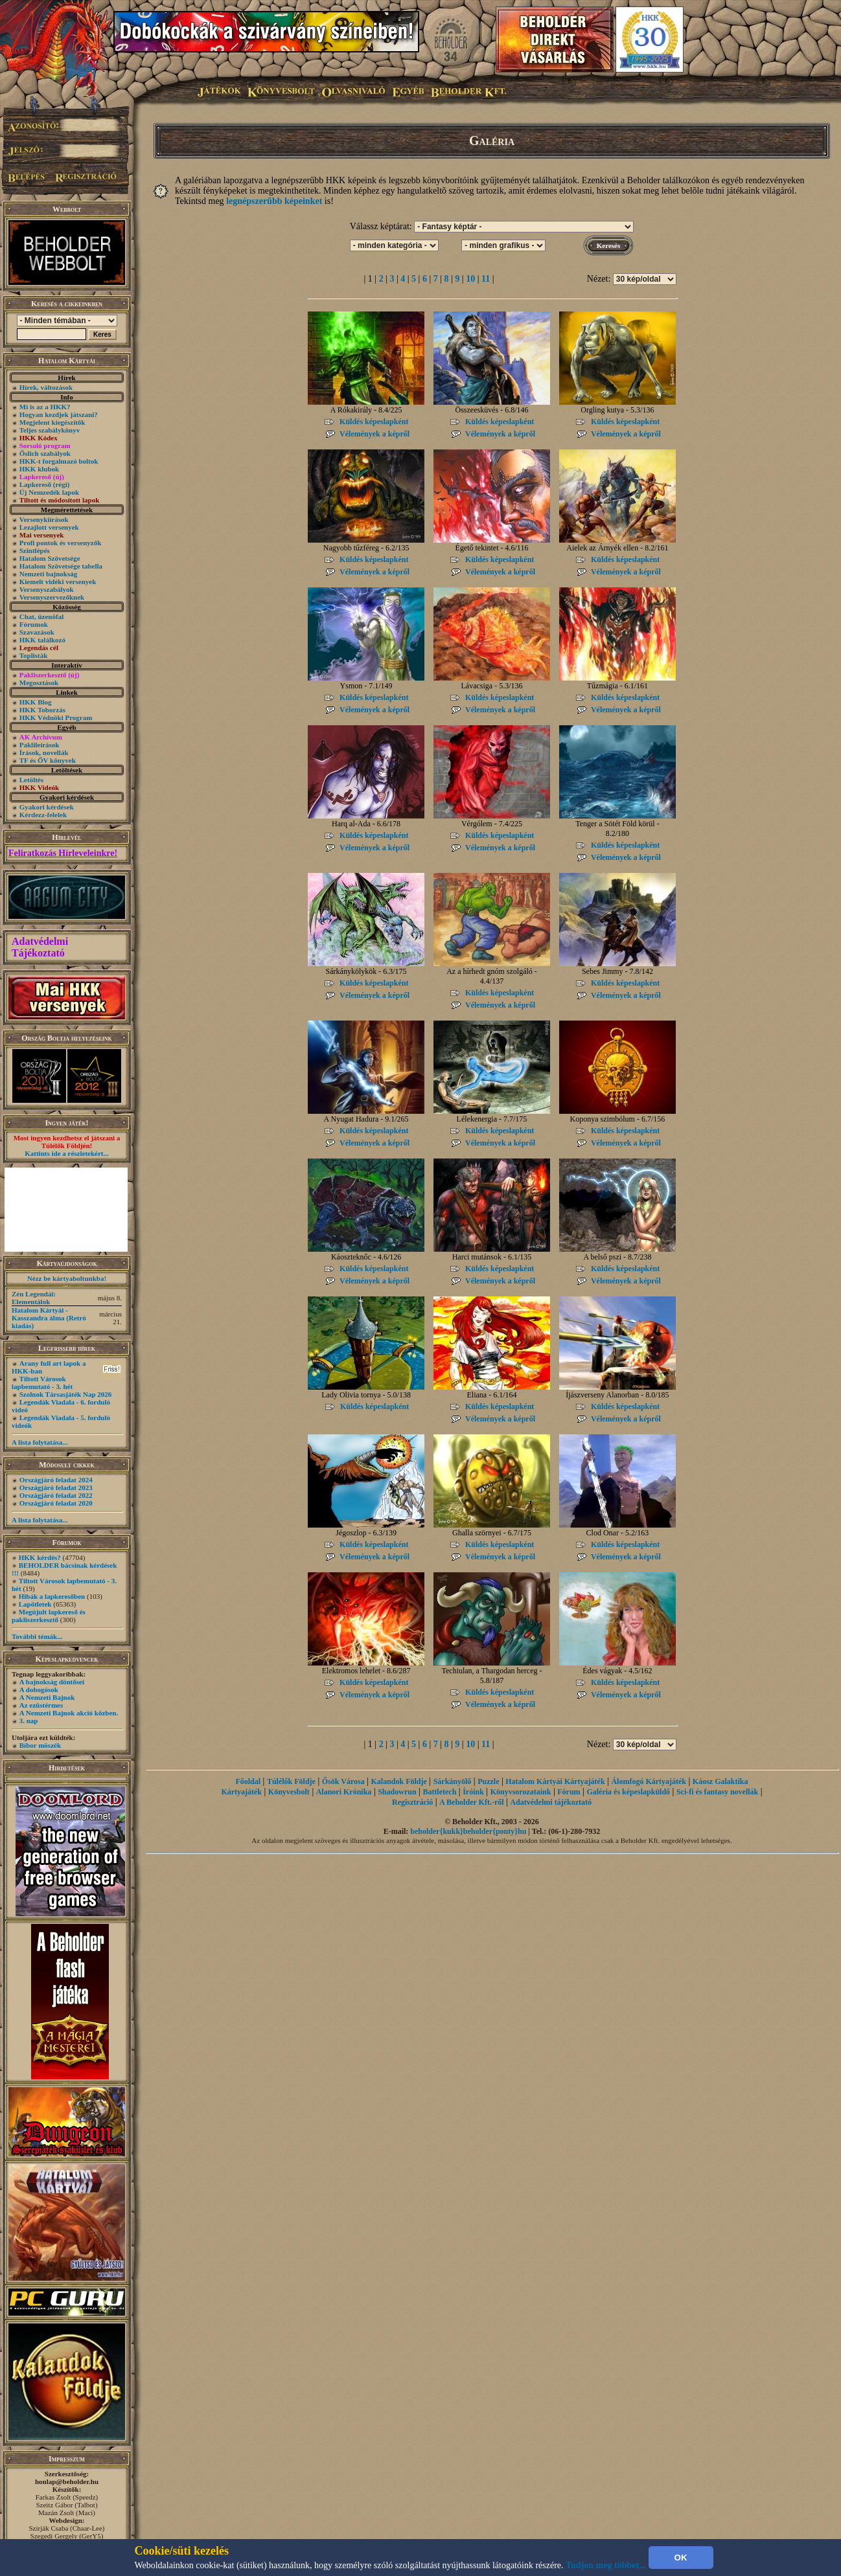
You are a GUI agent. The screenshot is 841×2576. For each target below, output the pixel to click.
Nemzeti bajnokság (48, 574)
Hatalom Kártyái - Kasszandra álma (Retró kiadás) (49, 1317)
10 (470, 279)
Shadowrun (397, 1791)
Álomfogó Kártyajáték (648, 1781)
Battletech (439, 1791)
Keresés (608, 245)
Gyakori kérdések (46, 807)
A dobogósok (38, 1689)
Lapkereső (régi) (44, 484)
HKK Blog (35, 702)
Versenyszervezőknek (51, 597)
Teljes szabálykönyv (49, 430)
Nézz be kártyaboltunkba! (66, 1278)
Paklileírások (39, 745)
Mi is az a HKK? (45, 407)
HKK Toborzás (42, 710)
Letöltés (31, 780)
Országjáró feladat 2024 (56, 1480)
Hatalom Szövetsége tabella (60, 566)
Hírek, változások (46, 387)
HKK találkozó (42, 640)
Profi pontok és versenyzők (60, 543)
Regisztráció (412, 1802)
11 (485, 279)
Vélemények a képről (374, 433)
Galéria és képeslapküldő (628, 1791)
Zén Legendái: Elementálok (34, 1297)
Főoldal (247, 1781)
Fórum (568, 1791)
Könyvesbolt (289, 1791)
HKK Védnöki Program (56, 717)
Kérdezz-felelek (43, 815)
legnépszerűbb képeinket (274, 201)
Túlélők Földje (291, 1781)
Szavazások (36, 632)
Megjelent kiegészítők (52, 422)
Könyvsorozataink (520, 1791)
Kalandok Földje (398, 1781)
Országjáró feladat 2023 (56, 1487)
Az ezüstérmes (41, 1705)
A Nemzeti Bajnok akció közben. (68, 1713)
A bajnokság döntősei (51, 1682)
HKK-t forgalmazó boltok (58, 461)
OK (680, 2557)
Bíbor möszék (40, 1745)
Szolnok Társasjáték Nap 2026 (65, 1394)
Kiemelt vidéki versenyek (58, 581)
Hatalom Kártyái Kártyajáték (555, 1781)
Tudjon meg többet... (606, 2565)
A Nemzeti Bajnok (47, 1697)
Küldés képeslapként (374, 421)
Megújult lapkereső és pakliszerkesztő (49, 1615)
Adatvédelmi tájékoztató (551, 1802)
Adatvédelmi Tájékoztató (40, 947)
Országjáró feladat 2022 (56, 1495)
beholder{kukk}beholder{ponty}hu (468, 1831)
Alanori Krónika (344, 1791)
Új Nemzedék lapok (49, 492)
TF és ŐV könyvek (47, 760)
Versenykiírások (44, 519)
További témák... (37, 1636)
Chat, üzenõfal (41, 616)
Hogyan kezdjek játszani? (58, 414)
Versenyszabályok (46, 589)
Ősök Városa (343, 1781)
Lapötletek (35, 1604)
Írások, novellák (44, 752)
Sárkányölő (452, 1781)
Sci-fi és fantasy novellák (717, 1791)
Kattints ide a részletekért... (67, 1153)
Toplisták (33, 655)
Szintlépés (34, 550)
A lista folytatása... (39, 1442)
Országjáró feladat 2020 (56, 1503)
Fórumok (33, 624)
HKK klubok (39, 469)
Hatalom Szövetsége (49, 558)
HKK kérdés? (40, 1557)
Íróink (473, 1791)
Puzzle (488, 1781)
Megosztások (39, 682)
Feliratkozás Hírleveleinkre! (62, 853)
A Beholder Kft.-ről (471, 1802)
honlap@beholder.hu (66, 2481)
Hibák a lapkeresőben (52, 1596)
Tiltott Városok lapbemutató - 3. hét (42, 1382)
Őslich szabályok (45, 453)
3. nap (28, 1720)
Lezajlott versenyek (49, 527)
